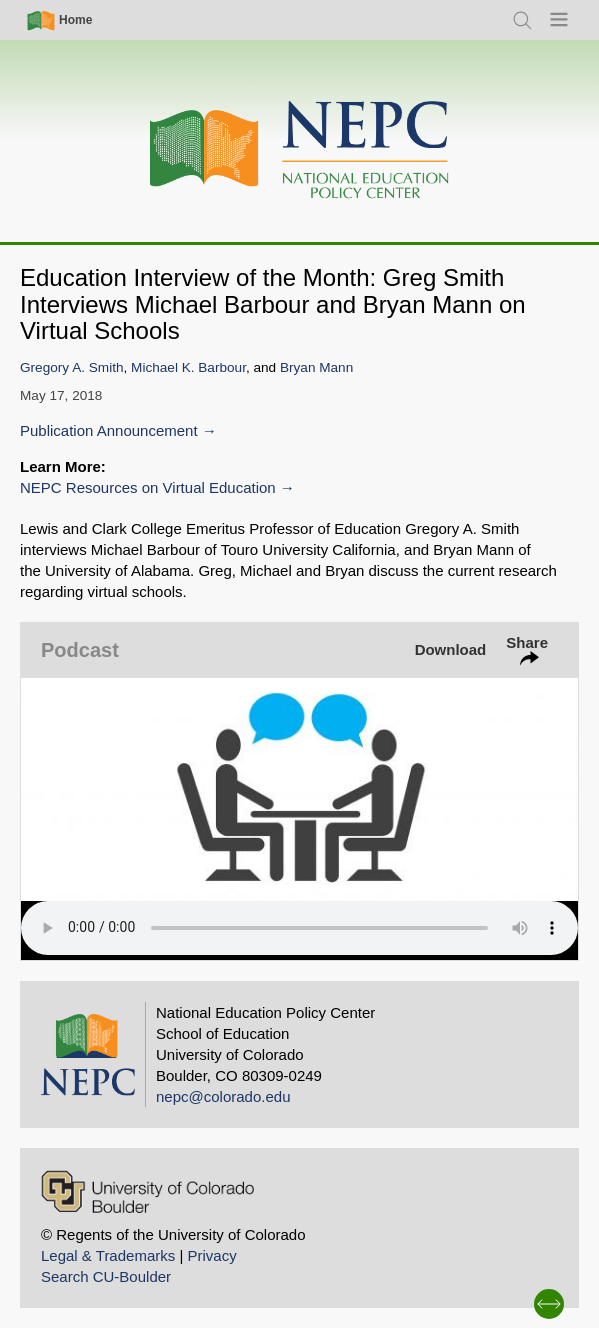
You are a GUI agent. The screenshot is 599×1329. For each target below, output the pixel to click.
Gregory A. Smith (72, 367)
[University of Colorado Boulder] (147, 1191)
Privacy (211, 1255)
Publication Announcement (109, 430)
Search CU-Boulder (106, 1276)
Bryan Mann (316, 367)
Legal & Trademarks (108, 1255)
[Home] (300, 150)
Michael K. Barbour (188, 367)
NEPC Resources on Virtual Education (148, 487)
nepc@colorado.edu (223, 1096)
